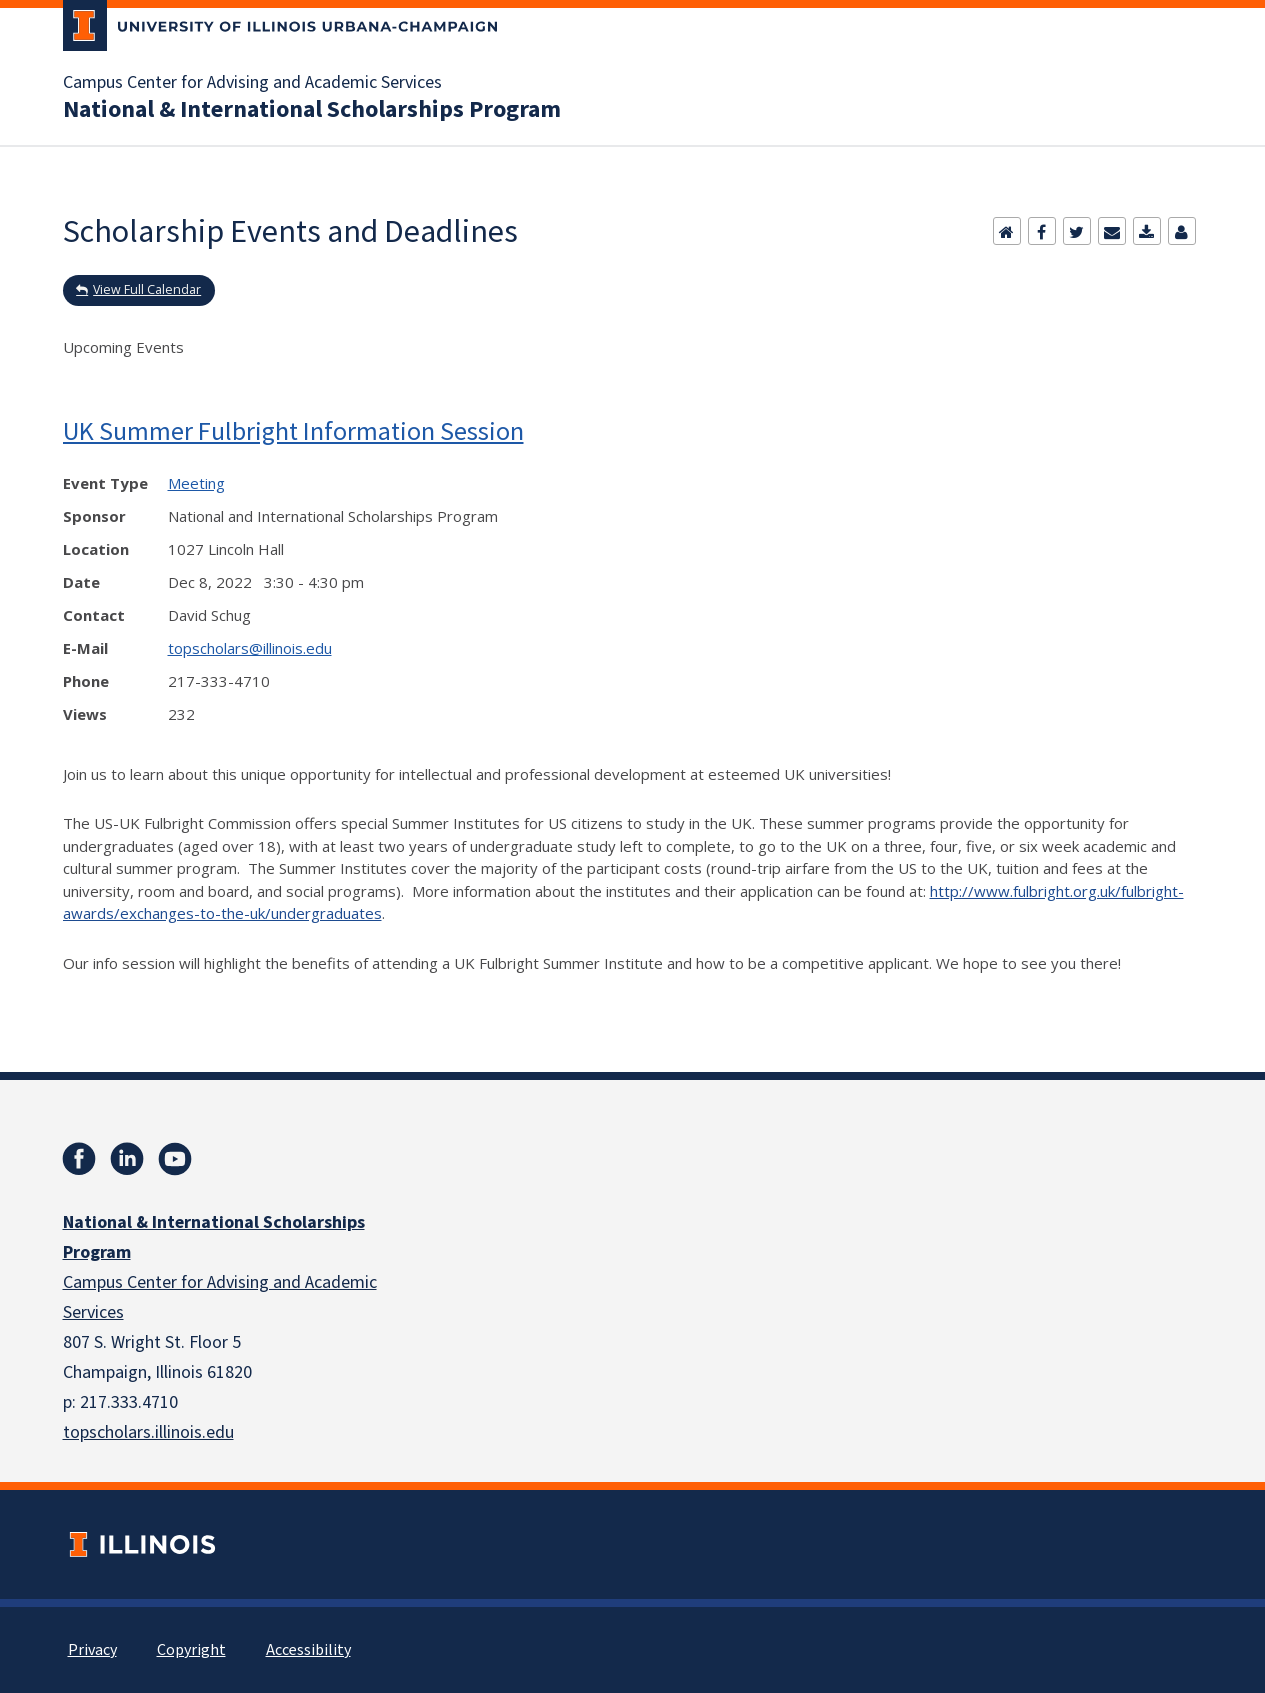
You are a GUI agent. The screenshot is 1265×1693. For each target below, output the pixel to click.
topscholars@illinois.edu (250, 648)
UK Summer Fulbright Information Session (293, 430)
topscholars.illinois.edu (148, 1432)
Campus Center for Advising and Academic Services (252, 83)
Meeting (196, 483)
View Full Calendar (147, 289)
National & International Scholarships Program (312, 110)
